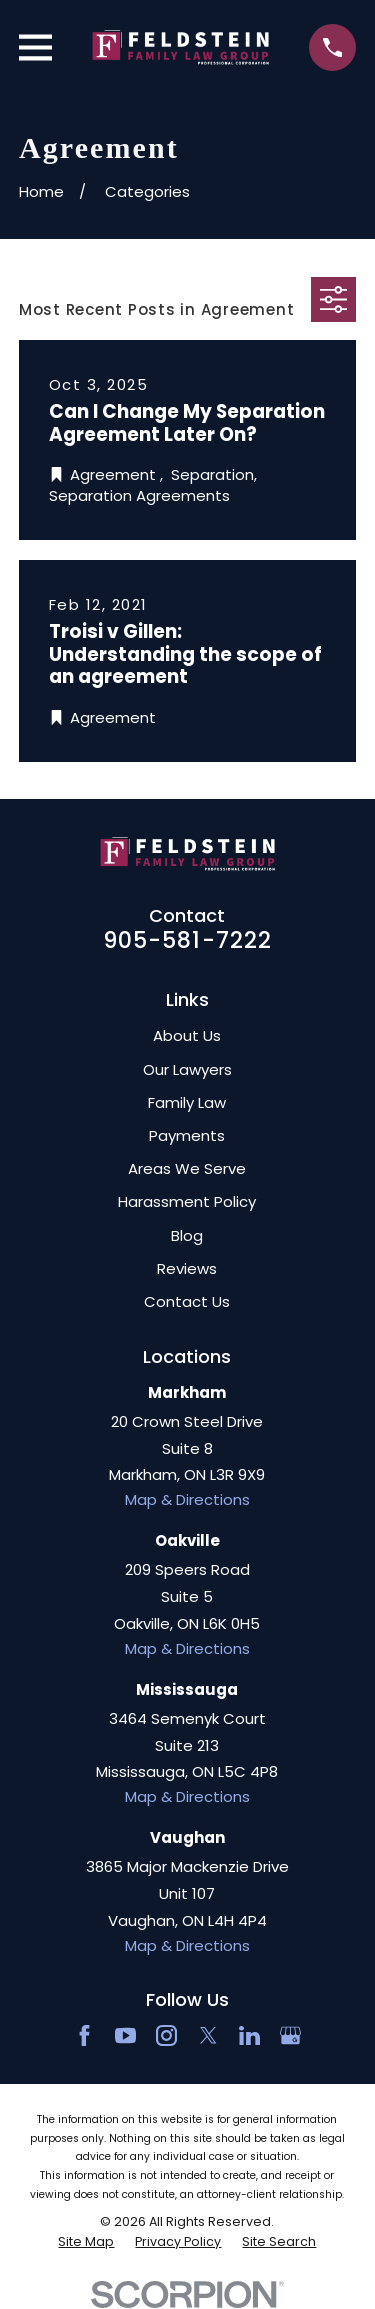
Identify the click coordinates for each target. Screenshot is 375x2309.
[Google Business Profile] (290, 2035)
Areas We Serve (187, 1168)
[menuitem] (86, 2242)
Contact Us (187, 1301)
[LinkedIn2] (249, 2035)
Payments (187, 1135)
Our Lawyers (187, 1069)
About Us (187, 1035)
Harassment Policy (187, 1201)
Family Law (187, 1102)
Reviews (187, 1268)
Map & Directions (187, 1499)
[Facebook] (84, 2035)
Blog (187, 1235)
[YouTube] (125, 2035)
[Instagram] (166, 2035)
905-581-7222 (188, 940)
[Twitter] (208, 2035)
